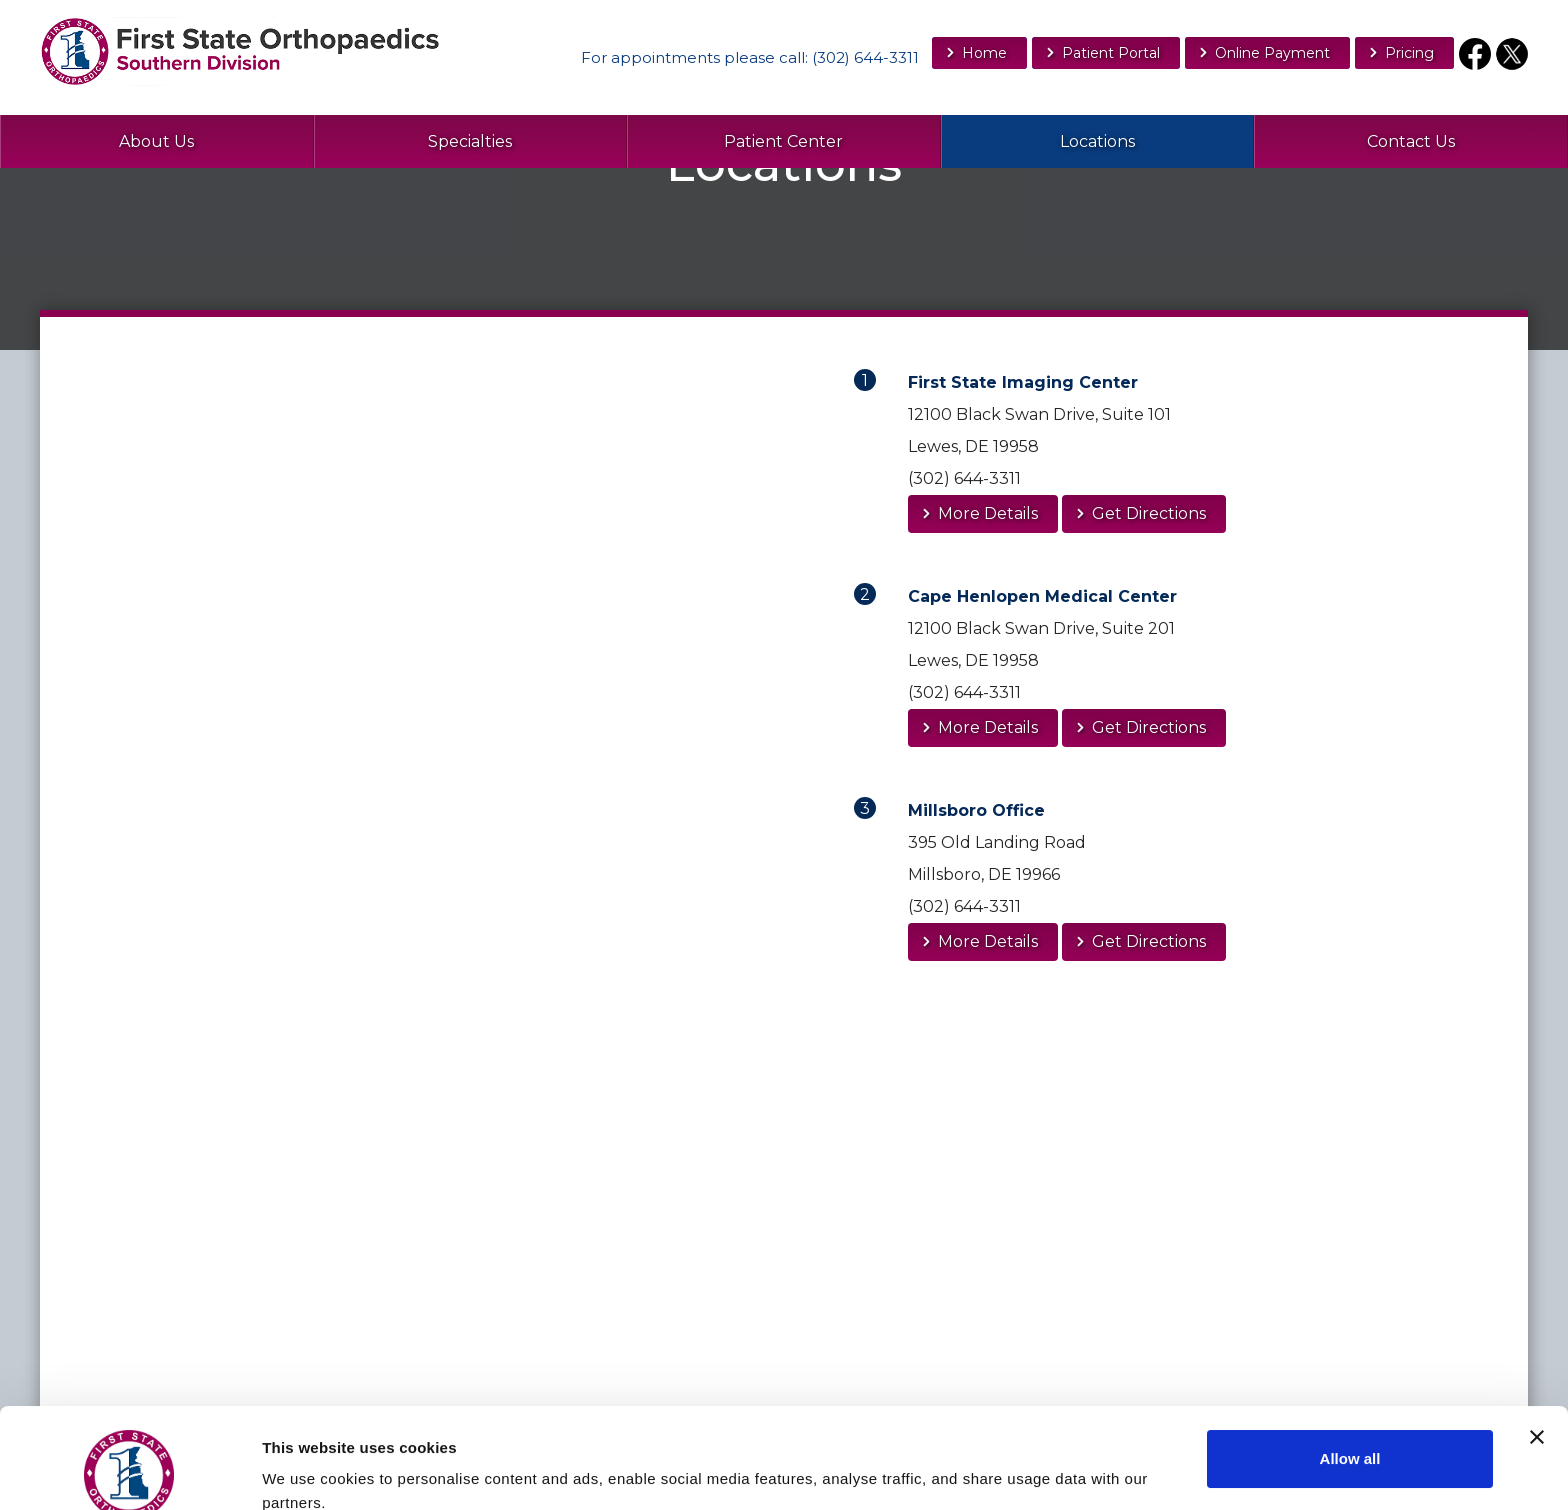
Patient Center (783, 141)
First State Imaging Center (1023, 382)
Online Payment (1272, 53)
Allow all (1350, 1364)
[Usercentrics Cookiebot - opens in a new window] (129, 1471)
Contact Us (1411, 141)
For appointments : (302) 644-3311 (750, 57)
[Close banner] (1537, 1343)
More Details (988, 513)
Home (984, 53)
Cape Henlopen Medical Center (1042, 596)
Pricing (1409, 53)
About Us (156, 141)
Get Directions (1149, 513)
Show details (308, 1463)
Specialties (470, 141)
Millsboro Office (976, 810)
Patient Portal (1111, 53)
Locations (1097, 141)
